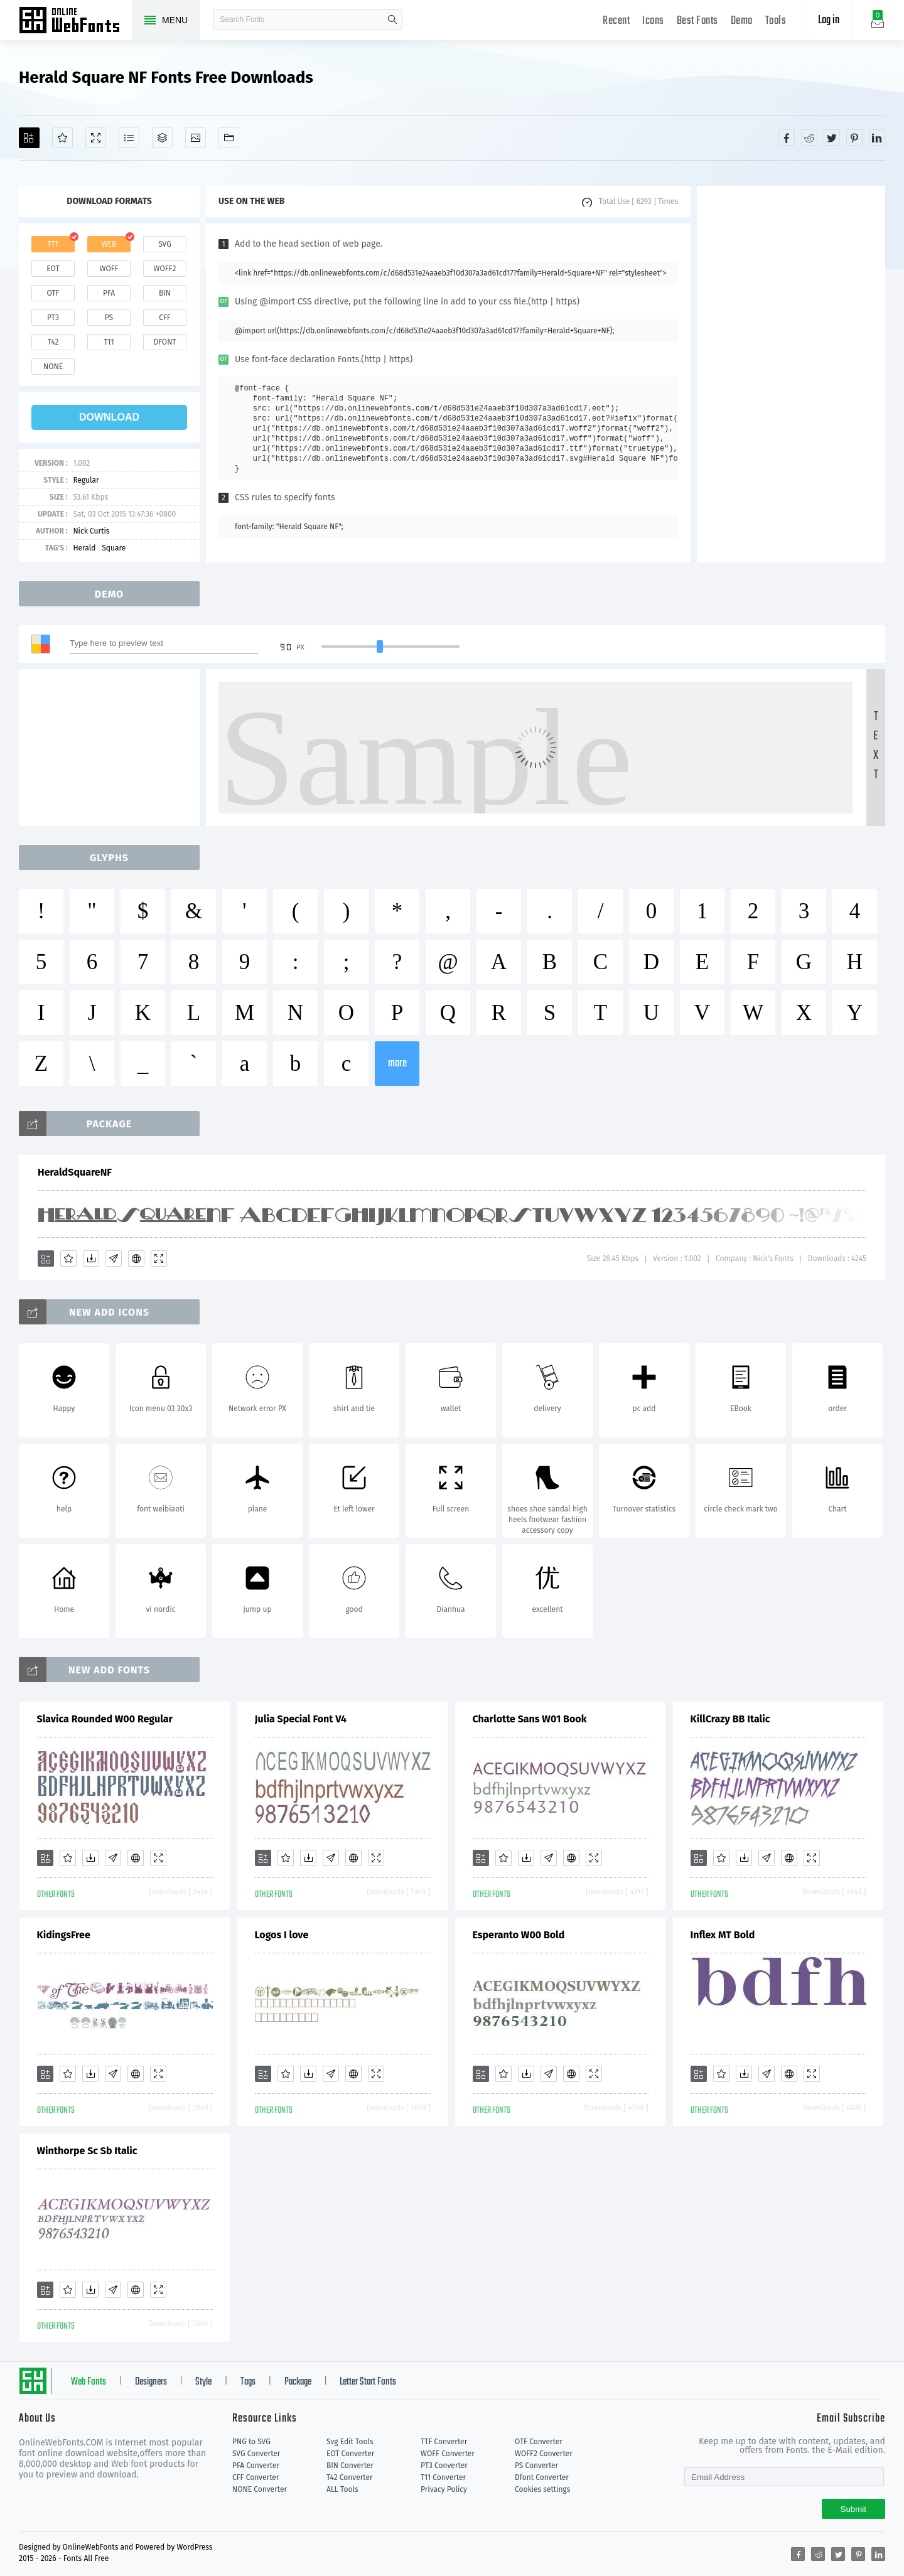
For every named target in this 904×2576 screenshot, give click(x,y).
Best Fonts (697, 21)
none (53, 366)
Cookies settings (542, 2489)
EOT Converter (350, 2453)
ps (109, 317)
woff (108, 268)
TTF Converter (444, 2441)
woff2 (165, 268)
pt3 (53, 317)
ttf (52, 244)
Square (114, 548)
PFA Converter (255, 2465)
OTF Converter (538, 2441)
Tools (776, 21)
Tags (248, 2382)
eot (52, 268)
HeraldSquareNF (75, 1172)
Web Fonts (88, 2382)
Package (297, 2382)
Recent (616, 21)
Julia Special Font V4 (301, 1719)
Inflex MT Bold (723, 1935)
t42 (53, 342)
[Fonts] (228, 137)
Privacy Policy (444, 2489)
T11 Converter (443, 2477)
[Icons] (195, 137)
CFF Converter (255, 2477)
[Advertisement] (791, 374)
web (109, 244)
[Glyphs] (129, 137)
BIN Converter (350, 2465)
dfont (164, 342)
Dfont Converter (542, 2477)
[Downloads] (91, 1258)
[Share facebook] (786, 137)
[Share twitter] (832, 137)
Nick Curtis (91, 531)
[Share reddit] (809, 137)
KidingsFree (63, 1935)
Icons (653, 21)
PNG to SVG (251, 2441)
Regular (86, 480)
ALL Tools (342, 2489)
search (392, 19)
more (397, 1064)
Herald (84, 548)
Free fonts (75, 21)
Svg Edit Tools (350, 2441)
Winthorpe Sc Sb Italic (87, 2151)
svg (164, 244)
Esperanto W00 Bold (519, 1935)
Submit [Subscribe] (853, 2509)
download (109, 417)
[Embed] (136, 1258)
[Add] (29, 137)
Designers (151, 2382)
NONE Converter (259, 2489)
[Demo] (95, 137)
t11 (109, 342)
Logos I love (282, 1935)
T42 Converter (349, 2477)
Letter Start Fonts (368, 2382)
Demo (742, 21)
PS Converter (536, 2465)
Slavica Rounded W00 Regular (105, 1719)
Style (203, 2382)
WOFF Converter (448, 2453)
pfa (109, 293)
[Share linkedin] (877, 137)
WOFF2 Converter (544, 2453)
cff (165, 317)
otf (53, 293)
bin (165, 293)
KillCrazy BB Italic (730, 1719)
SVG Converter (256, 2453)
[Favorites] (62, 137)
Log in (828, 20)
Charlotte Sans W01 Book (530, 1719)
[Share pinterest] (854, 137)
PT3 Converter (444, 2465)
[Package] (162, 137)
